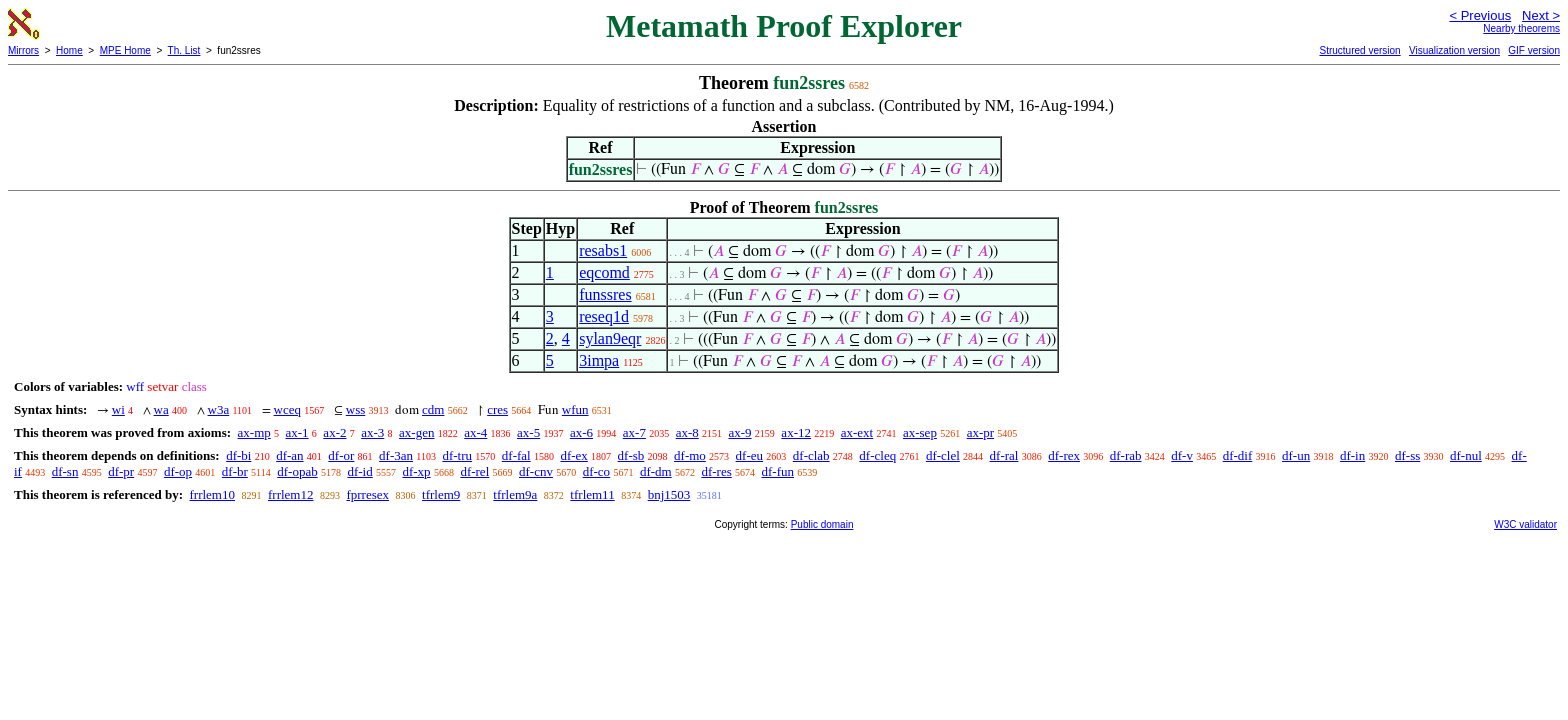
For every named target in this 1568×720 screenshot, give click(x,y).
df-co (596, 471)
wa (161, 409)
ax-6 (581, 432)
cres (497, 409)
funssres (605, 294)
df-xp (416, 471)
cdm (433, 409)
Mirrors (23, 50)
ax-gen (416, 432)
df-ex (573, 455)
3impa (599, 360)
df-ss (1407, 455)
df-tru (457, 455)
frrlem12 (290, 494)
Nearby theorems (1521, 28)
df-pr (121, 471)
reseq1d (604, 316)
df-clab (811, 455)
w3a (219, 409)
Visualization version (1454, 50)
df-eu (749, 455)
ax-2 (334, 432)
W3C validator (1525, 524)
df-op (178, 471)
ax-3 (372, 432)
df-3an (396, 455)
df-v (1182, 455)
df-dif (1238, 455)
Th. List (184, 50)
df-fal (516, 455)
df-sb (631, 455)
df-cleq (877, 455)
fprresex (367, 494)
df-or (341, 455)
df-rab (1126, 455)
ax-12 (796, 432)
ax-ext (857, 432)
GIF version (1534, 50)
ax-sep (920, 432)
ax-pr (980, 432)
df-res (716, 471)
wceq (287, 409)
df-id (359, 471)
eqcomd (604, 272)
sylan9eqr (610, 338)
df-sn (65, 471)
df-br (235, 471)
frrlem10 (211, 494)
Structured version (1359, 50)
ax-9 (740, 432)
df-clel (943, 455)
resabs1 (603, 250)
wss (356, 409)
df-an (289, 455)
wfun (575, 409)
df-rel (474, 471)
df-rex (1064, 455)
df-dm (656, 471)
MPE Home (125, 50)
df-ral (1004, 455)
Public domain (822, 524)
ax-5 (528, 432)
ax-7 (634, 432)
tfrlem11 (592, 494)
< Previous (1480, 15)
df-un (1296, 455)
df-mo (690, 455)
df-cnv (536, 471)
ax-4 (475, 432)
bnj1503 (669, 494)
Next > (1541, 15)
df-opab (297, 471)
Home (69, 50)
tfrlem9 (441, 494)
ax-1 (297, 432)
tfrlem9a (515, 494)
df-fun (777, 471)
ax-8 (687, 432)
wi (118, 409)
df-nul (1466, 455)
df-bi (238, 455)
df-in (1352, 455)
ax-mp (254, 432)
